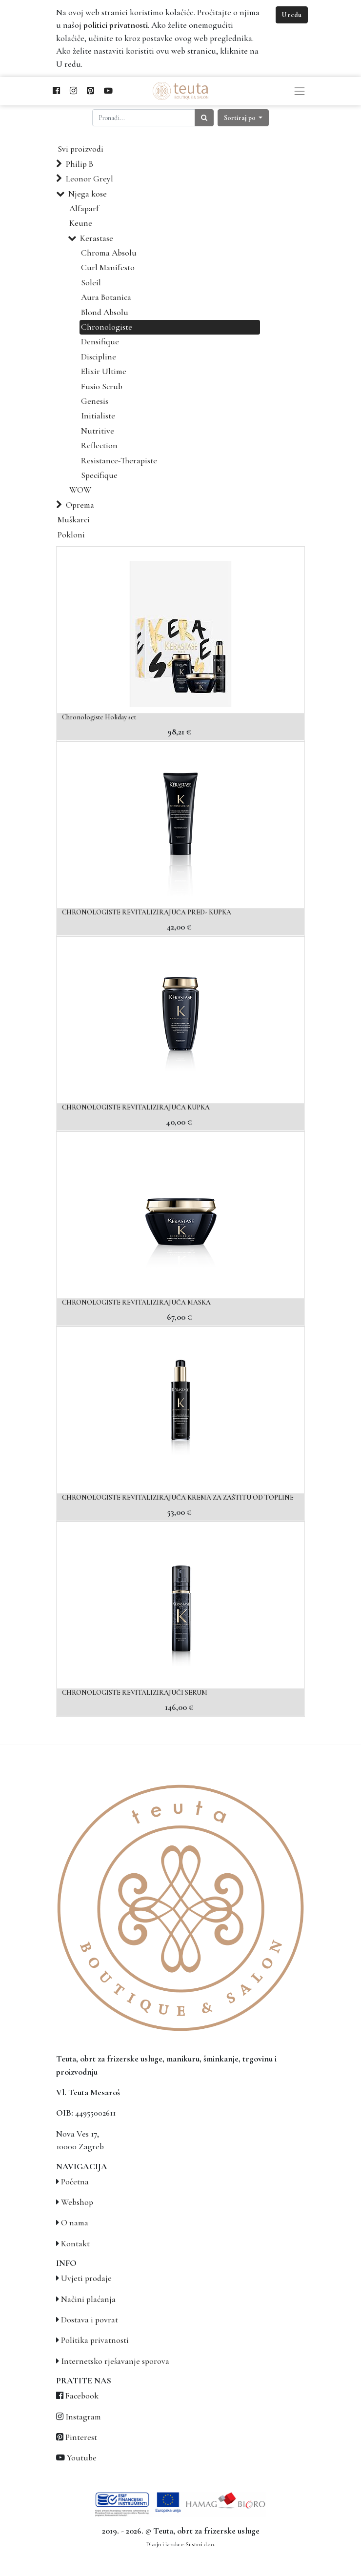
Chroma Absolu (109, 253)
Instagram (83, 2417)
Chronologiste (106, 327)
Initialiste (98, 416)
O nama (74, 2223)
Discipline (98, 357)
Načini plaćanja (88, 2299)
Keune (80, 223)
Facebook (82, 2396)
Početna (75, 2182)
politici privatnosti (115, 25)
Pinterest (81, 2437)
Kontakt (75, 2244)
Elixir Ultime (103, 371)
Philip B (79, 164)
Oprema (80, 505)
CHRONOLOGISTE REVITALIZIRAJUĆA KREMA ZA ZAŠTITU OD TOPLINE (178, 1497)
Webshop (77, 2202)
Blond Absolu (104, 312)
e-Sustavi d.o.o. (198, 2544)
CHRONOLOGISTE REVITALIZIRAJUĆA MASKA (136, 1302)
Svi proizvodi (80, 149)
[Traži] (204, 117)
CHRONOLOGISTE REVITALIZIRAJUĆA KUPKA (136, 1107)
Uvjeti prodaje (86, 2278)
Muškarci (74, 520)
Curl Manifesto (108, 267)
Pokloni (71, 535)
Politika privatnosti (95, 2340)
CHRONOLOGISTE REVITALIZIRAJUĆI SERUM (134, 1692)
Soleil (91, 282)
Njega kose (87, 194)
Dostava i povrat (89, 2320)
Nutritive (97, 431)
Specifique (99, 475)
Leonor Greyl (89, 179)
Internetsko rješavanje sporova (115, 2361)
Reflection (99, 445)
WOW (80, 490)
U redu (291, 15)
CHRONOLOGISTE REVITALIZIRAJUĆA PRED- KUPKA (146, 912)
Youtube (82, 2458)
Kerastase (96, 238)
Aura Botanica (106, 297)
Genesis (94, 401)
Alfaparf (84, 208)
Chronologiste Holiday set (99, 717)
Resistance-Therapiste (119, 461)
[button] (243, 117)
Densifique (100, 342)
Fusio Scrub (101, 386)
